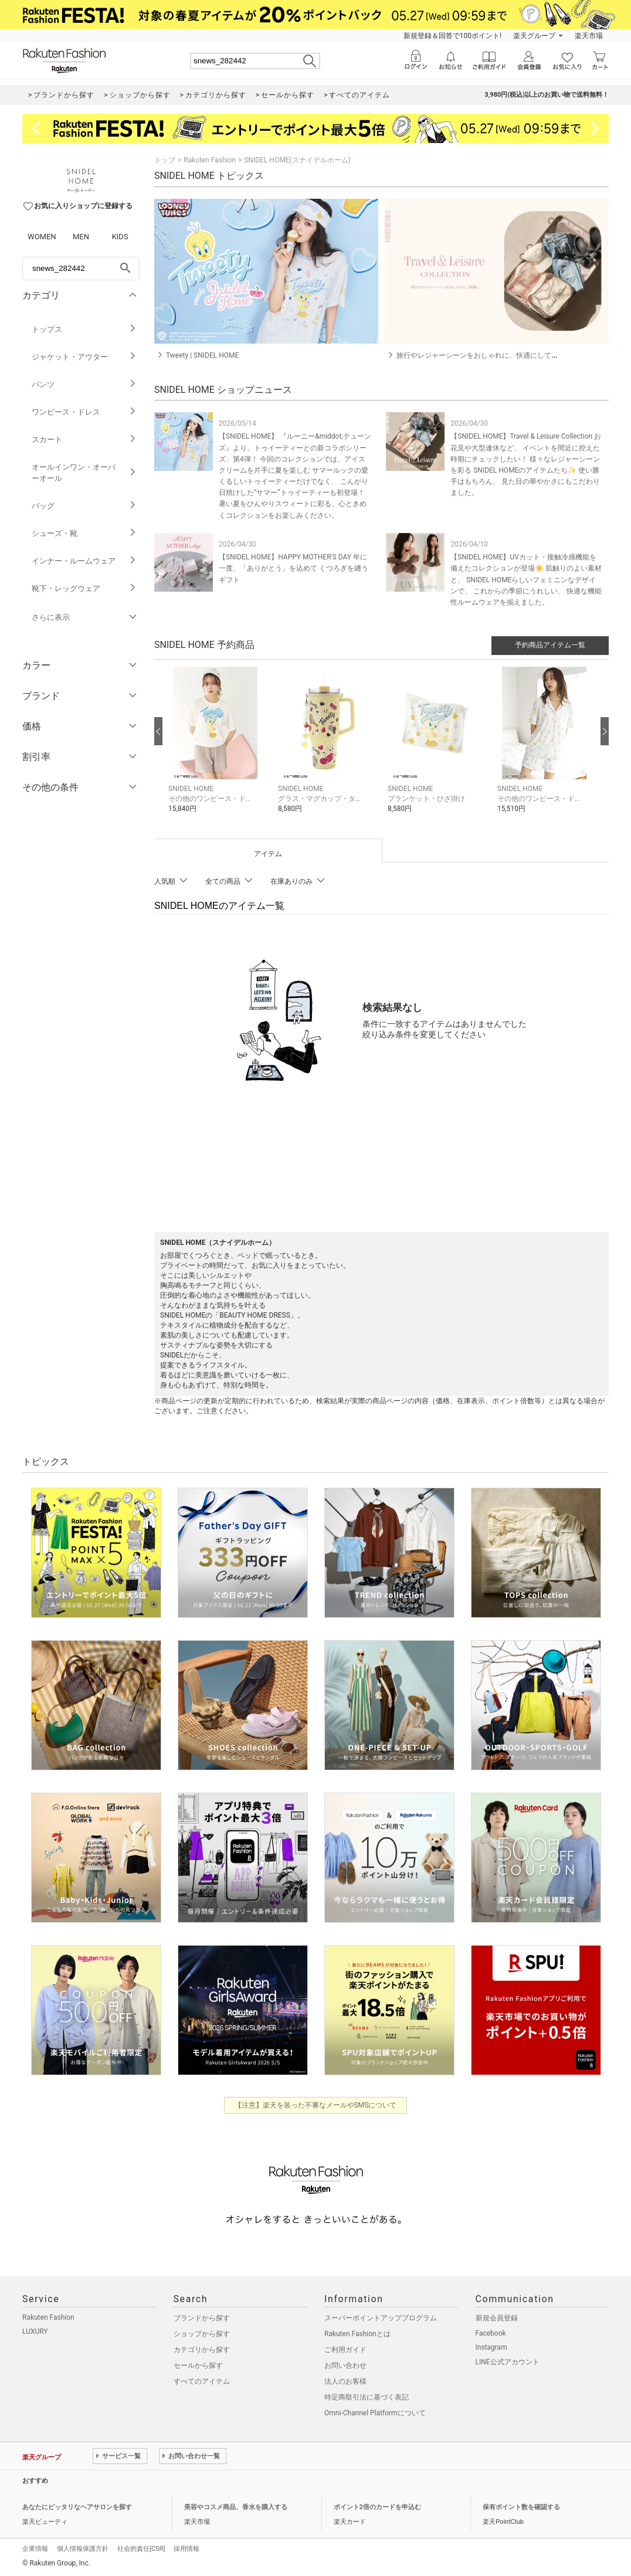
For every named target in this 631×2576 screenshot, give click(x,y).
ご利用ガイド (345, 2350)
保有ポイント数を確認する (521, 2507)
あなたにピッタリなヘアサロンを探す (77, 2507)
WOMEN (42, 236)
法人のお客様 (345, 2381)
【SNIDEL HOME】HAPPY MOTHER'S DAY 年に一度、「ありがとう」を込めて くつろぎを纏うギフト (293, 568)
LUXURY (35, 2331)
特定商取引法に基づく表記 (366, 2397)
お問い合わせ (345, 2365)
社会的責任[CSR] (141, 2549)
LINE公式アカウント (508, 2362)
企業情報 (35, 2549)
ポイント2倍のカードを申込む (377, 2507)
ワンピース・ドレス (84, 412)
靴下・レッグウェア (84, 588)
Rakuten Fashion (210, 160)
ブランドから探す (202, 2318)
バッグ (84, 505)
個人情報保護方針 (82, 2549)
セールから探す (198, 2365)
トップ (164, 160)
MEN (81, 236)
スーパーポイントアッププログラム (380, 2318)
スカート (84, 439)
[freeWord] (81, 268)
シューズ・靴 (84, 533)
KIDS (120, 236)
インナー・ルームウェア (84, 560)
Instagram (491, 2347)
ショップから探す (202, 2334)
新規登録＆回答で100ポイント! (452, 36)
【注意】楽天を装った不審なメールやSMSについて (316, 2105)
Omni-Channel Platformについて (375, 2413)
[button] (217, 748)
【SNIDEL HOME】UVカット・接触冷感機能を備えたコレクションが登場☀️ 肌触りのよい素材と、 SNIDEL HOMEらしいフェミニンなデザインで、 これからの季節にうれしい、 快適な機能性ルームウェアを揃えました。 (526, 579)
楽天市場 (589, 36)
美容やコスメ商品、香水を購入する (235, 2507)
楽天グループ (534, 36)
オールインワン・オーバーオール (84, 473)
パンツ (84, 384)
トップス (84, 329)
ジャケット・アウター (84, 356)
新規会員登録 (497, 2318)
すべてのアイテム (202, 2381)
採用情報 (186, 2549)
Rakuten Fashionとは (357, 2334)
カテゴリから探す (202, 2350)
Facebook (491, 2333)
